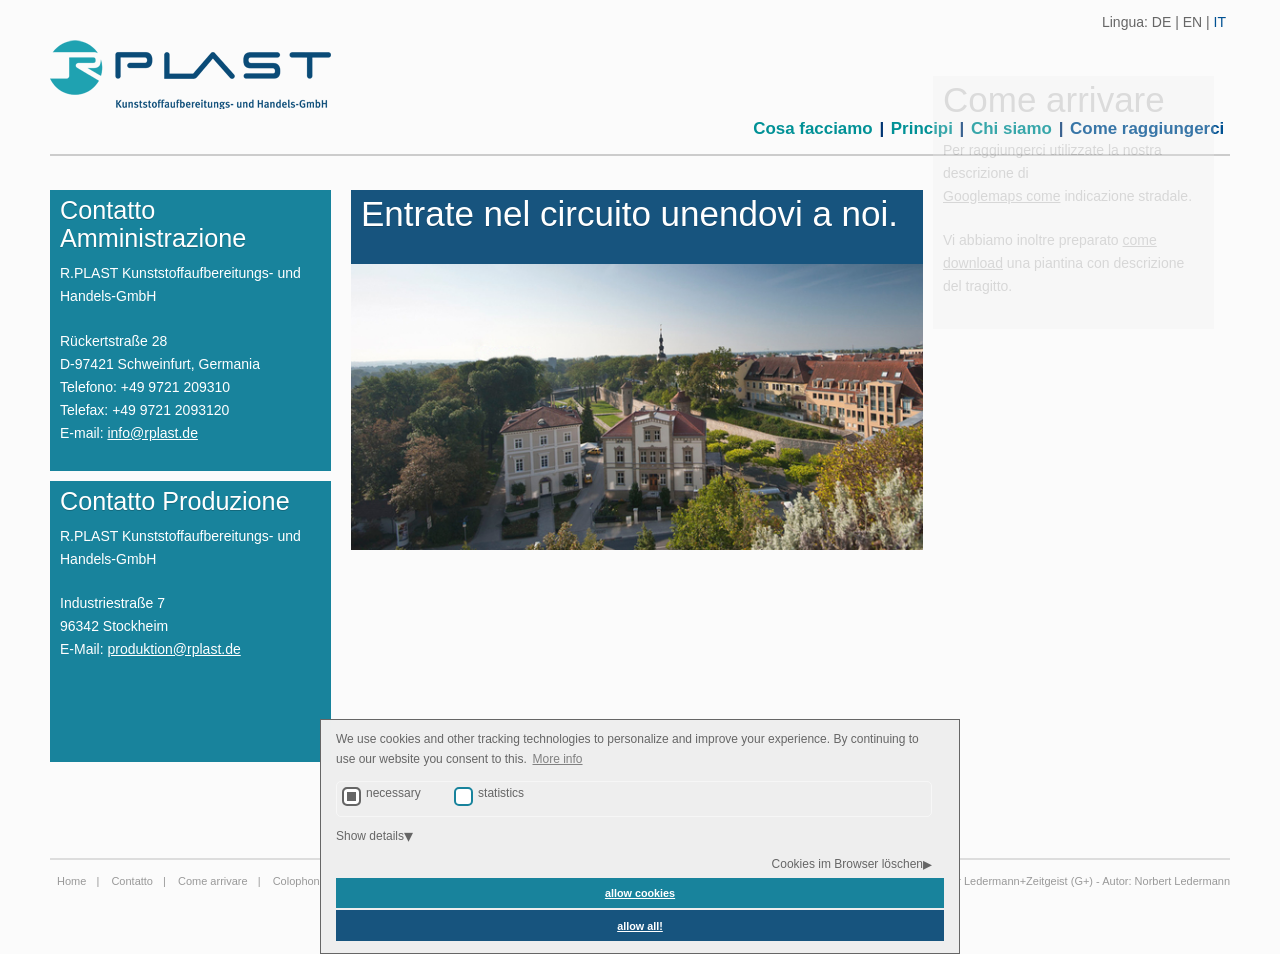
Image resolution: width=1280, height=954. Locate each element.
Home (71, 881)
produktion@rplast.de (173, 649)
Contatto (132, 881)
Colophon (296, 881)
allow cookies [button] (640, 893)
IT (1220, 22)
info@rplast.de (152, 433)
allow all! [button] (640, 926)
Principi (922, 128)
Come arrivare (213, 881)
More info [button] (558, 759)
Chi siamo (1011, 128)
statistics (501, 793)
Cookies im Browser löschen (847, 864)
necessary (393, 793)
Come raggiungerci (1147, 128)
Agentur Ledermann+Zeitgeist (994, 881)
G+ (1081, 881)
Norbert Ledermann (1182, 881)
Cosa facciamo (812, 128)
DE (1161, 22)
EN (1192, 22)
